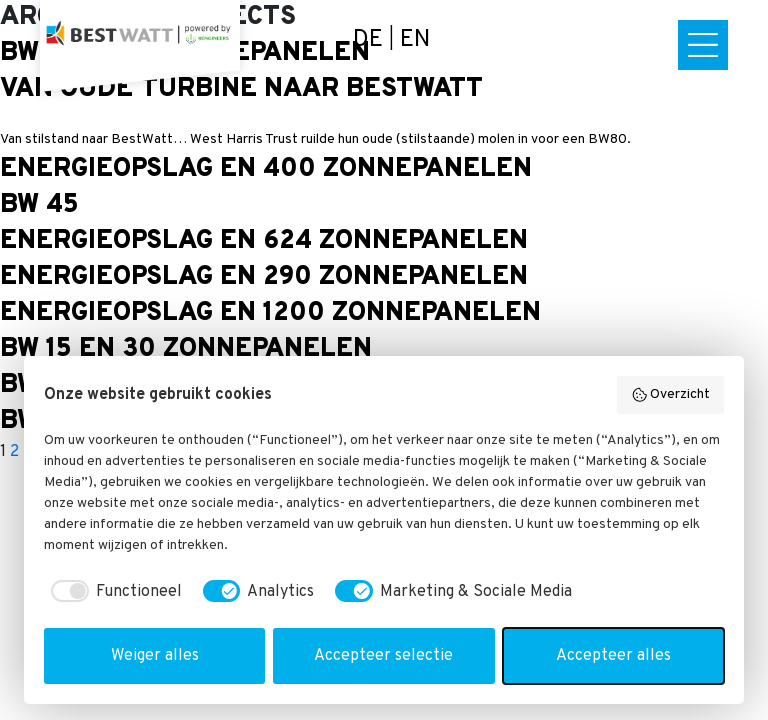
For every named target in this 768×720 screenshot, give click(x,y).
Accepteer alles (613, 656)
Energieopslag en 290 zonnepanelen (264, 277)
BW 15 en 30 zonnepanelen (186, 349)
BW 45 (39, 205)
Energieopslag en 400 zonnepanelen (266, 169)
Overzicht (671, 395)
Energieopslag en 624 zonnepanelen (264, 241)
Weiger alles (155, 656)
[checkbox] (113, 592)
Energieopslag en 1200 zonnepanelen (270, 313)
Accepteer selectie (383, 656)
